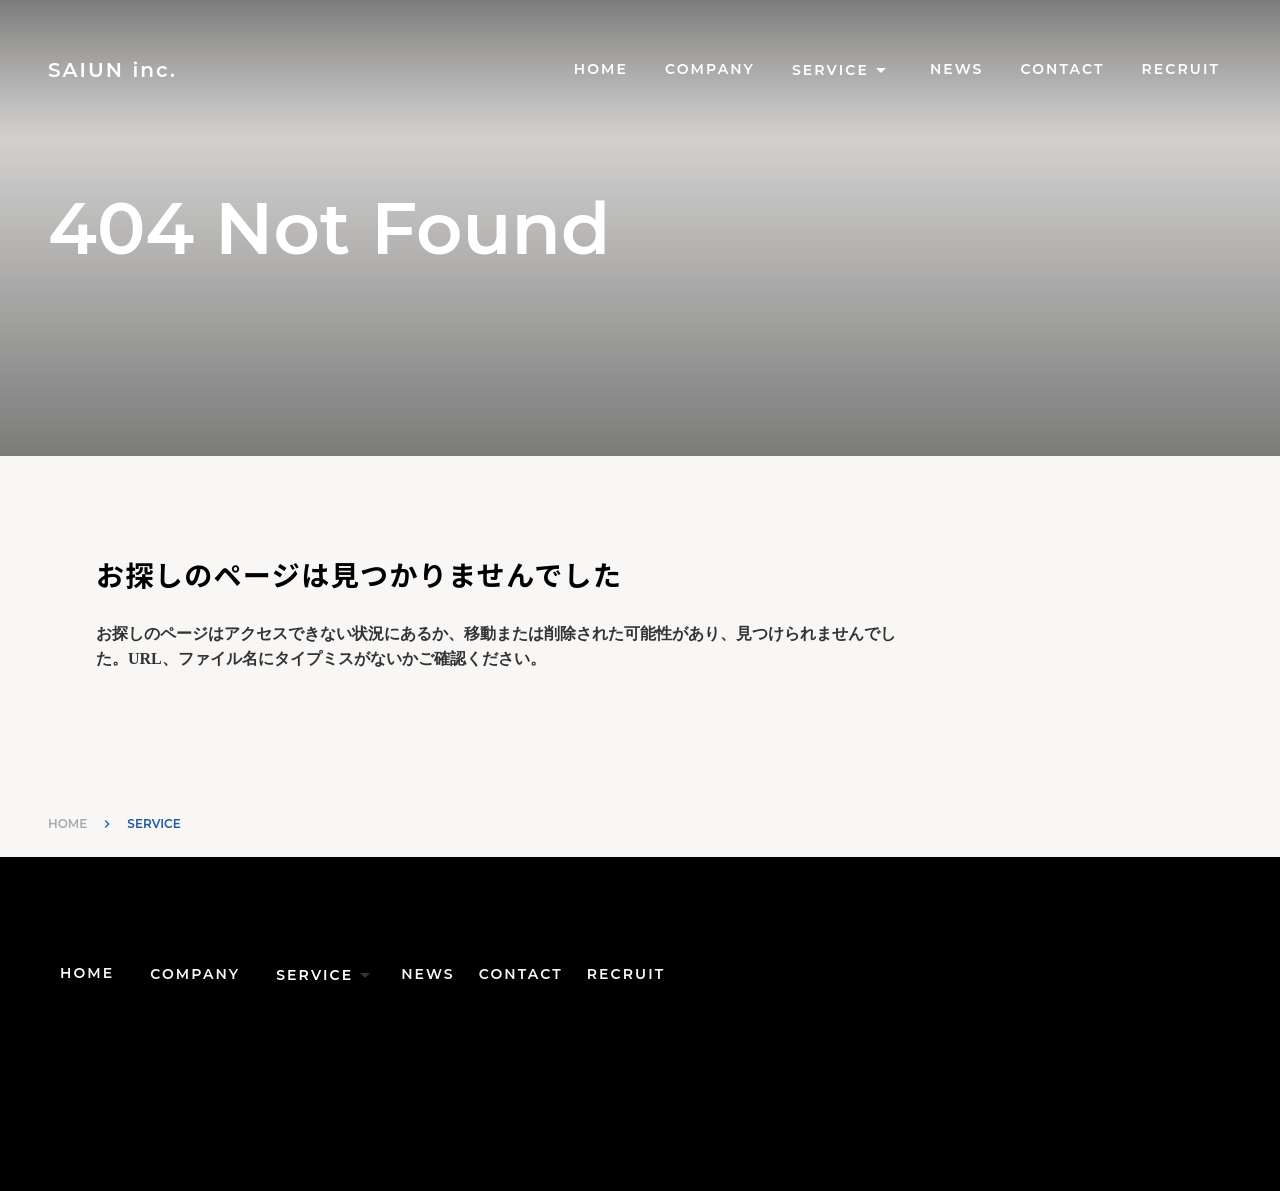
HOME (601, 69)
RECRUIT (1180, 69)
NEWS (957, 69)
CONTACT (1063, 69)
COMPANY (710, 69)
